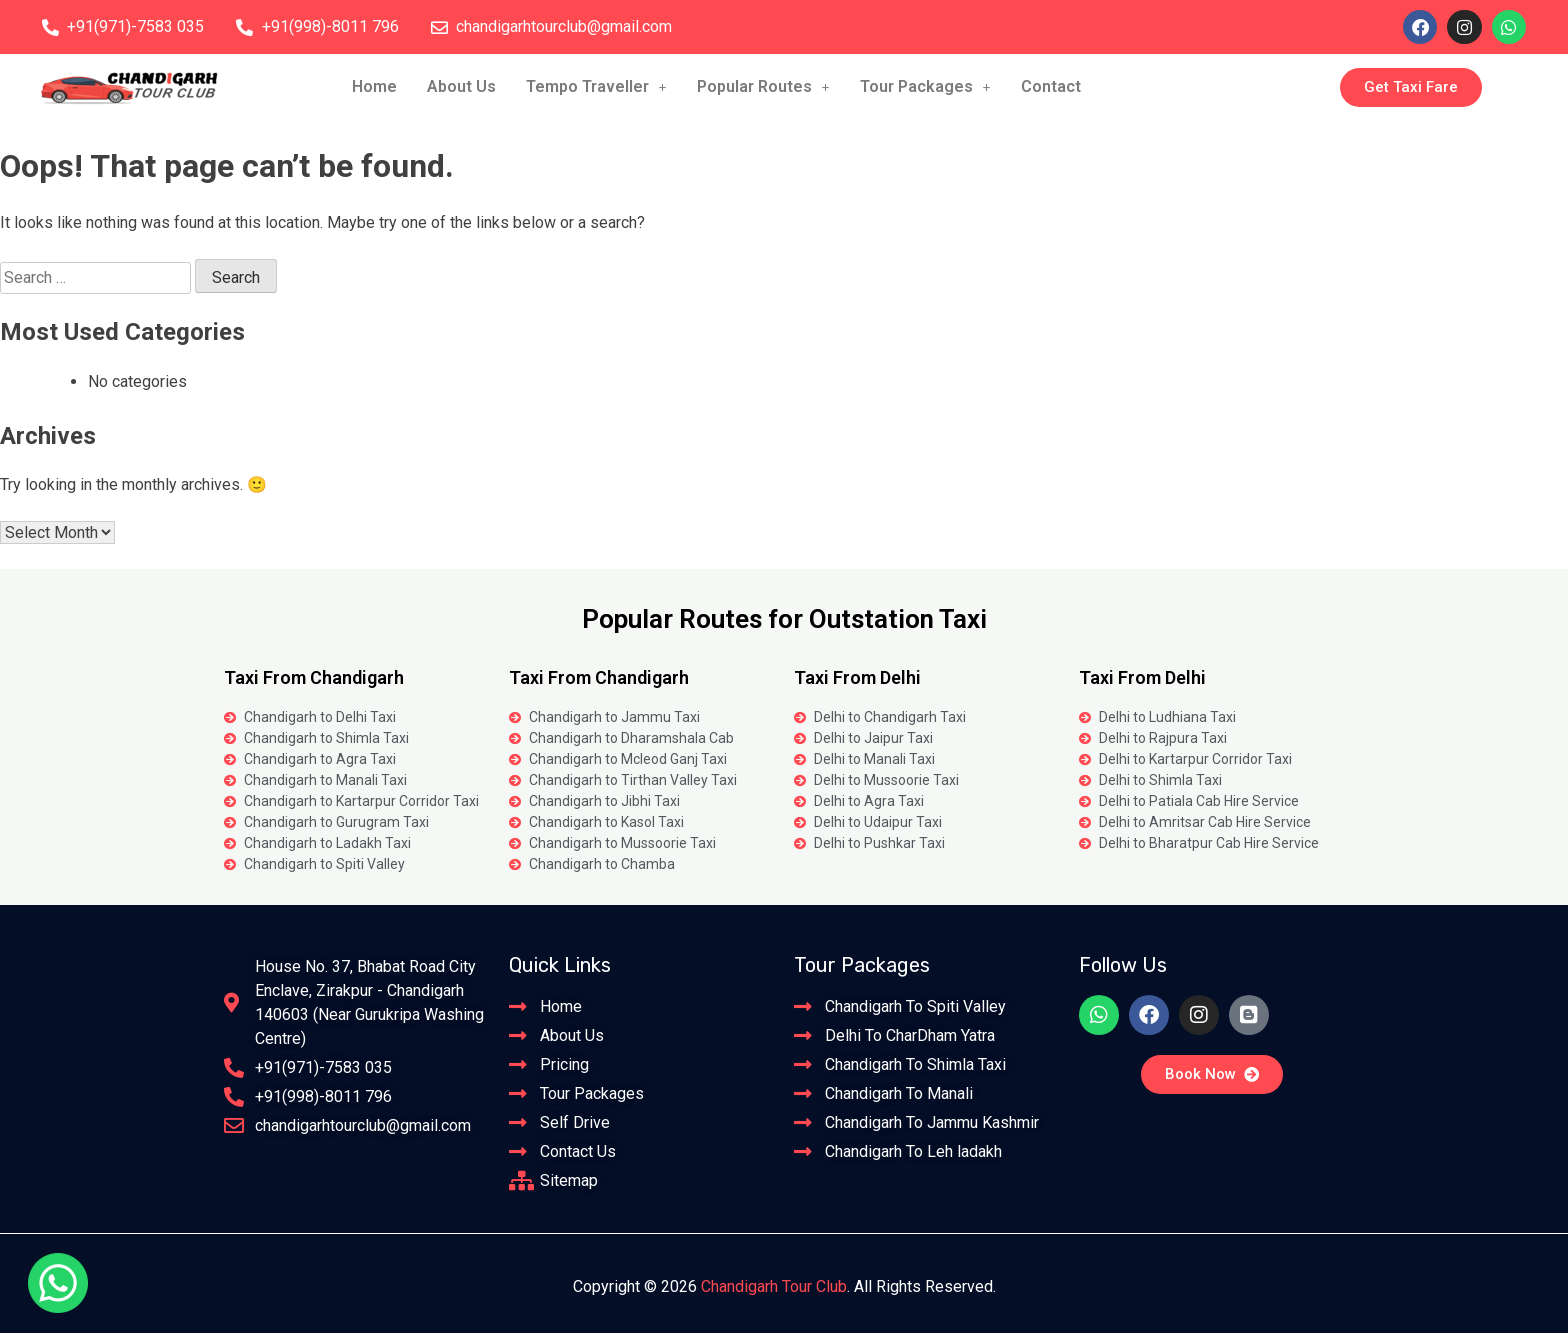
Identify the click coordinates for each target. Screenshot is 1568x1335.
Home (374, 88)
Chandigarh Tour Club (774, 1288)
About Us (461, 88)
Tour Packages (925, 88)
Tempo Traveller (596, 88)
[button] (596, 89)
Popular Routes (763, 88)
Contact (1051, 88)
